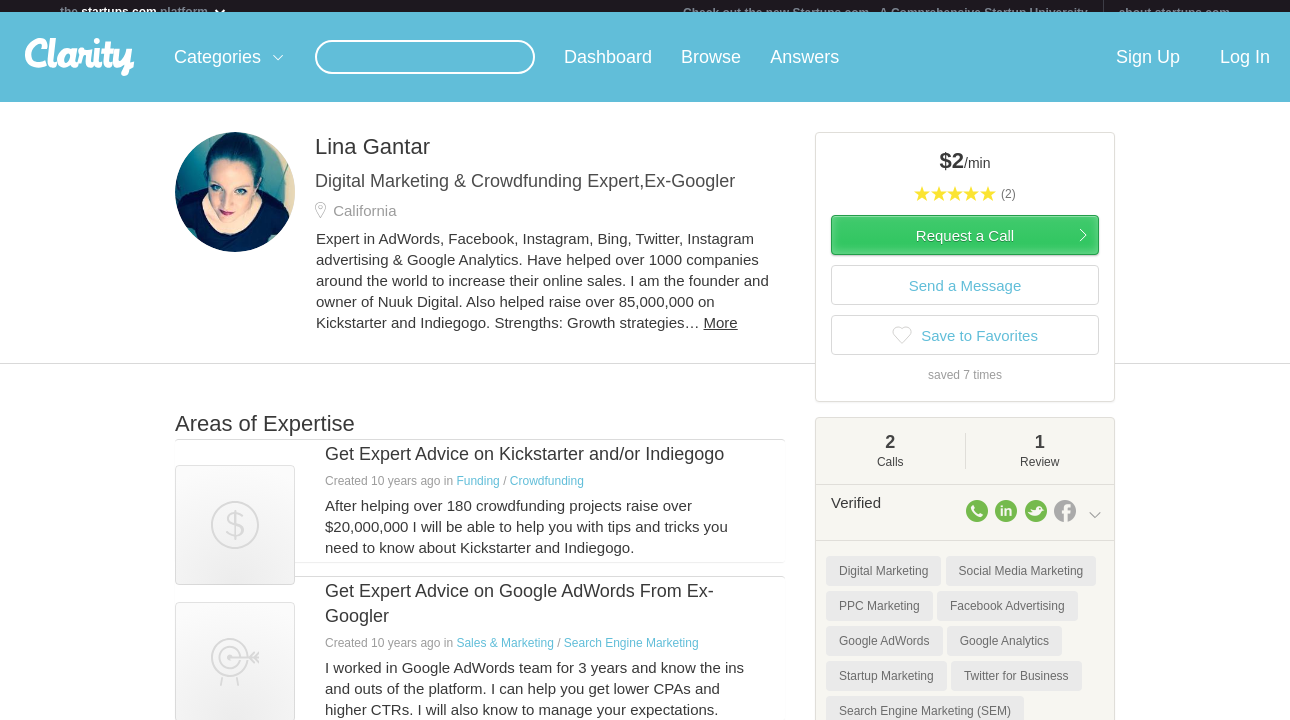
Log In (1245, 69)
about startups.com (1174, 13)
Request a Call (965, 247)
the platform (144, 11)
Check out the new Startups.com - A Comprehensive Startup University (885, 13)
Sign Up (1148, 69)
